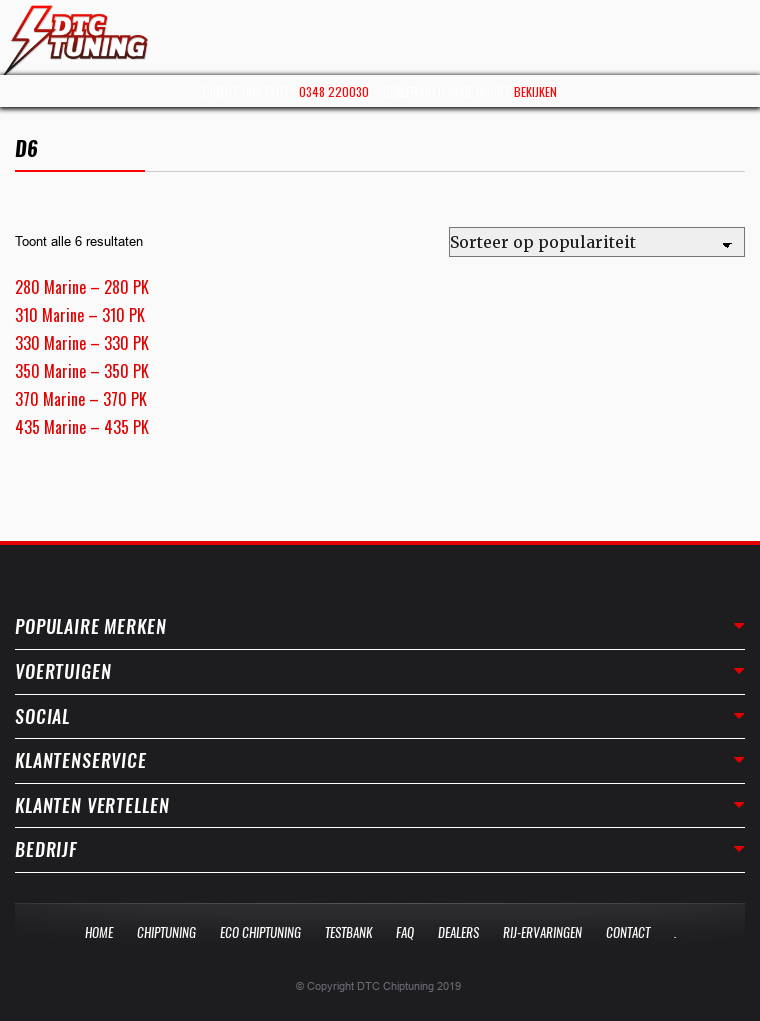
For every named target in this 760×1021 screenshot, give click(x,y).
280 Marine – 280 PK (82, 287)
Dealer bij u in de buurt (470, 91)
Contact (628, 932)
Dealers (458, 932)
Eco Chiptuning (260, 932)
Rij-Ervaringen (542, 932)
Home (99, 932)
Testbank (348, 932)
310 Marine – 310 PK (80, 315)
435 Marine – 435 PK (82, 427)
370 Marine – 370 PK (81, 399)
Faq (405, 932)
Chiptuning (166, 932)
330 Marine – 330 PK (82, 343)
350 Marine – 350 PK (82, 371)
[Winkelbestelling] (597, 242)
